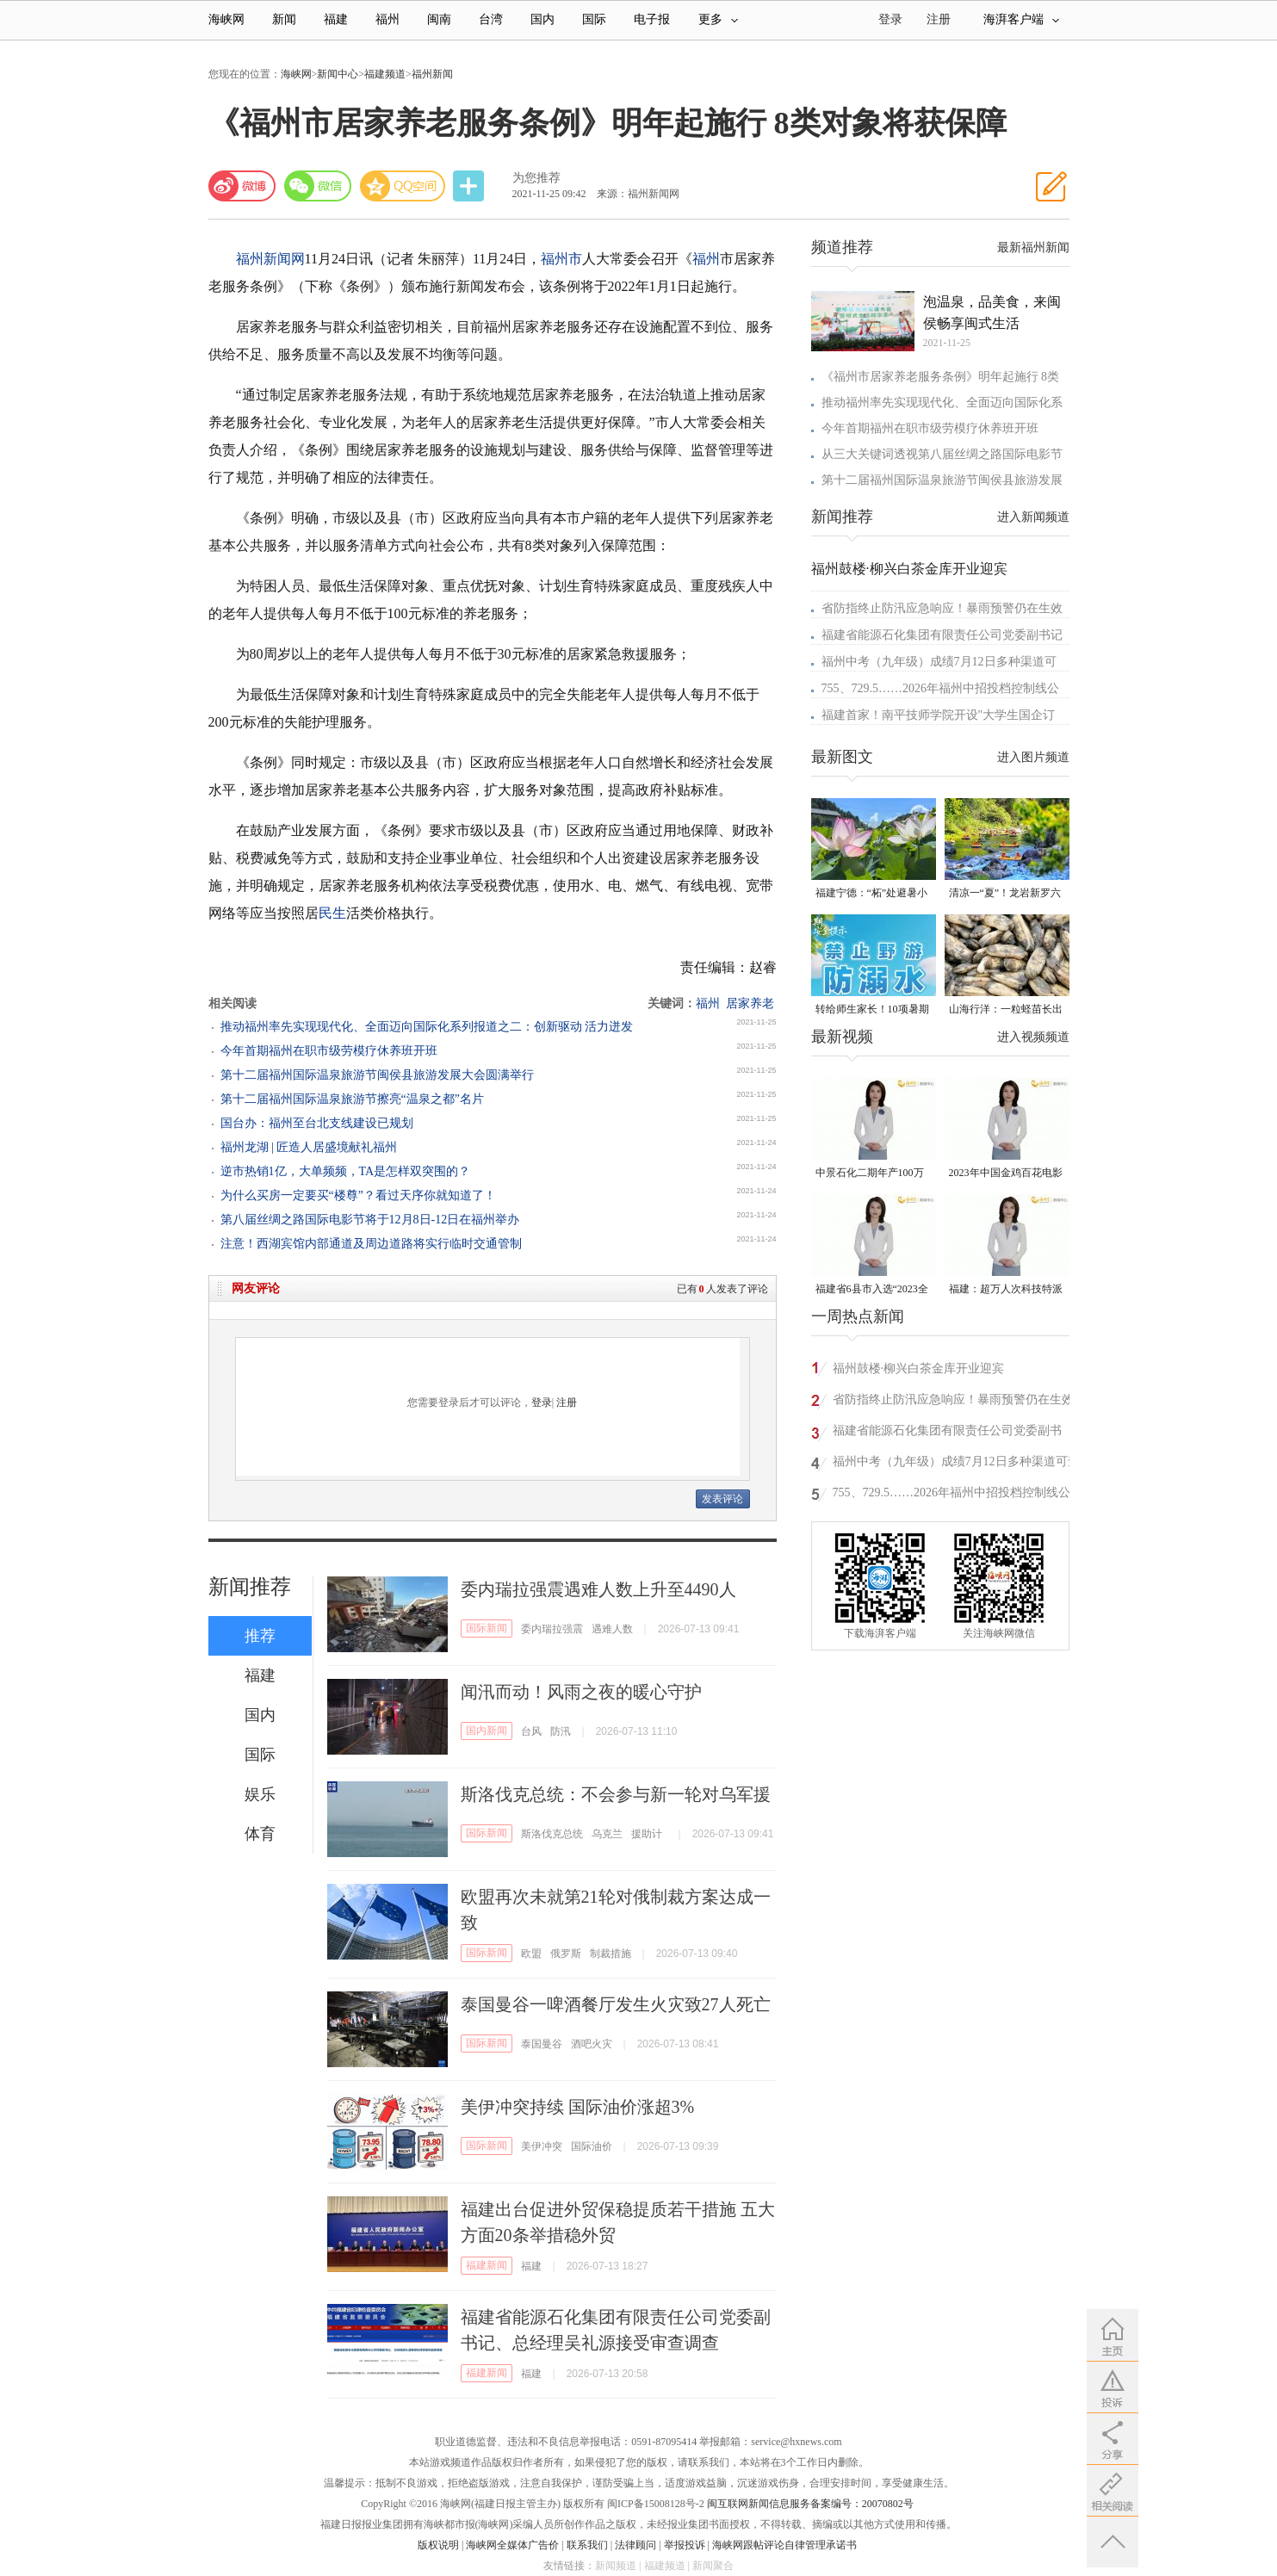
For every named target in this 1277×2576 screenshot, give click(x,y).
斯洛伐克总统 (552, 1834)
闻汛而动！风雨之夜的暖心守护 (581, 1691)
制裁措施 (610, 1953)
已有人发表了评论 (722, 1289)
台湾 (491, 19)
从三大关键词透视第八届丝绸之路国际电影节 (942, 454)
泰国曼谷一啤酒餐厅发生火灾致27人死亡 (616, 2004)
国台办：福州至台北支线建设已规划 (316, 1123)
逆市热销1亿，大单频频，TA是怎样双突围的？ (345, 1171)
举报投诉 (684, 2545)
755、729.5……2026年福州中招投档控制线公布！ (952, 1495)
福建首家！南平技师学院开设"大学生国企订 (938, 715)
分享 (470, 186)
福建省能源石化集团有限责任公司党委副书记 (942, 635)
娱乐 (260, 1794)
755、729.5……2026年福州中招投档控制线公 (940, 688)
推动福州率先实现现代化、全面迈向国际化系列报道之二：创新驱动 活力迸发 (427, 1026)
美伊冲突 (541, 2146)
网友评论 (256, 1288)
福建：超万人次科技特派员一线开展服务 (1006, 1290)
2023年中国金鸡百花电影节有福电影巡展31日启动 (1006, 1174)
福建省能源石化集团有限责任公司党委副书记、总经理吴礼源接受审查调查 (947, 1433)
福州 (387, 19)
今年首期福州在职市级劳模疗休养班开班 (328, 1050)
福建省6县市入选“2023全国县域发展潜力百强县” (871, 1290)
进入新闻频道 (1033, 517)
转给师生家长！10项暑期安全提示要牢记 (872, 1010)
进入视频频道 (1033, 1037)
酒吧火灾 (591, 2044)
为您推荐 (536, 177)
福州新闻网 (270, 258)
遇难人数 (612, 1629)
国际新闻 (486, 1628)
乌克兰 (607, 1834)
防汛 (560, 1731)
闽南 (439, 19)
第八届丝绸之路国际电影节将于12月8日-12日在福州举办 (370, 1219)
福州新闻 (432, 74)
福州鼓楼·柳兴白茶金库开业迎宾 (909, 568)
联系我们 (587, 2545)
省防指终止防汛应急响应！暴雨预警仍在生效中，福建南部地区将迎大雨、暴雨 (953, 1402)
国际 (594, 19)
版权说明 (438, 2545)
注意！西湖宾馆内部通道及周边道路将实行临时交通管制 (371, 1243)
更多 (718, 19)
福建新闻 (486, 2265)
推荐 (260, 1635)
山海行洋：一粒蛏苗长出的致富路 (1006, 1010)
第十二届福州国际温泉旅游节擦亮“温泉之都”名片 (352, 1099)
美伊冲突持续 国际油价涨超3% (578, 2106)
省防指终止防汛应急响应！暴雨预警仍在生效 (942, 608)
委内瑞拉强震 (552, 1629)
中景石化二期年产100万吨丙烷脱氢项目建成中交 (872, 1174)
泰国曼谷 (541, 2044)
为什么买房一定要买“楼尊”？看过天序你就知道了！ (358, 1195)
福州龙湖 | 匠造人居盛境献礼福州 (309, 1147)
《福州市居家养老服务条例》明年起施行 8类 (940, 376)
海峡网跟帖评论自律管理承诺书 (784, 2545)
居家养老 (750, 1003)
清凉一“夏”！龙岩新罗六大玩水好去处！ (1005, 894)
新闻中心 (337, 74)
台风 (531, 1731)
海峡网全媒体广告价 (512, 2545)
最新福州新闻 (1033, 247)
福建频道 (385, 74)
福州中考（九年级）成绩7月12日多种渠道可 (939, 661)
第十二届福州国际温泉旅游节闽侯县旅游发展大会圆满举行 (377, 1074)
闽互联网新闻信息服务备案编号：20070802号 (810, 2504)
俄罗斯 (565, 1953)
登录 (541, 1402)
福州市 (561, 258)
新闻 (284, 19)
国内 (542, 19)
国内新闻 (486, 1731)
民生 (332, 913)
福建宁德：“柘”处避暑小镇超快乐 (871, 894)
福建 (336, 19)
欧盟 (531, 1953)
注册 (939, 19)
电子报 (652, 19)
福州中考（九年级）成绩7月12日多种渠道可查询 (956, 1464)
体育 (260, 1833)
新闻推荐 (249, 1587)
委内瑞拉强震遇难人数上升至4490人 (598, 1589)
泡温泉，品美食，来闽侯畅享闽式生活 (992, 312)
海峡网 (226, 19)
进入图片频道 (1033, 757)
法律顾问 (635, 2545)
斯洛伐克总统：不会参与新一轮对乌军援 (616, 1794)
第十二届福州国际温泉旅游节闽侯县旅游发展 (942, 480)
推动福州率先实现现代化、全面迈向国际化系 (942, 402)
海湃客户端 (1021, 19)
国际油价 (591, 2146)
